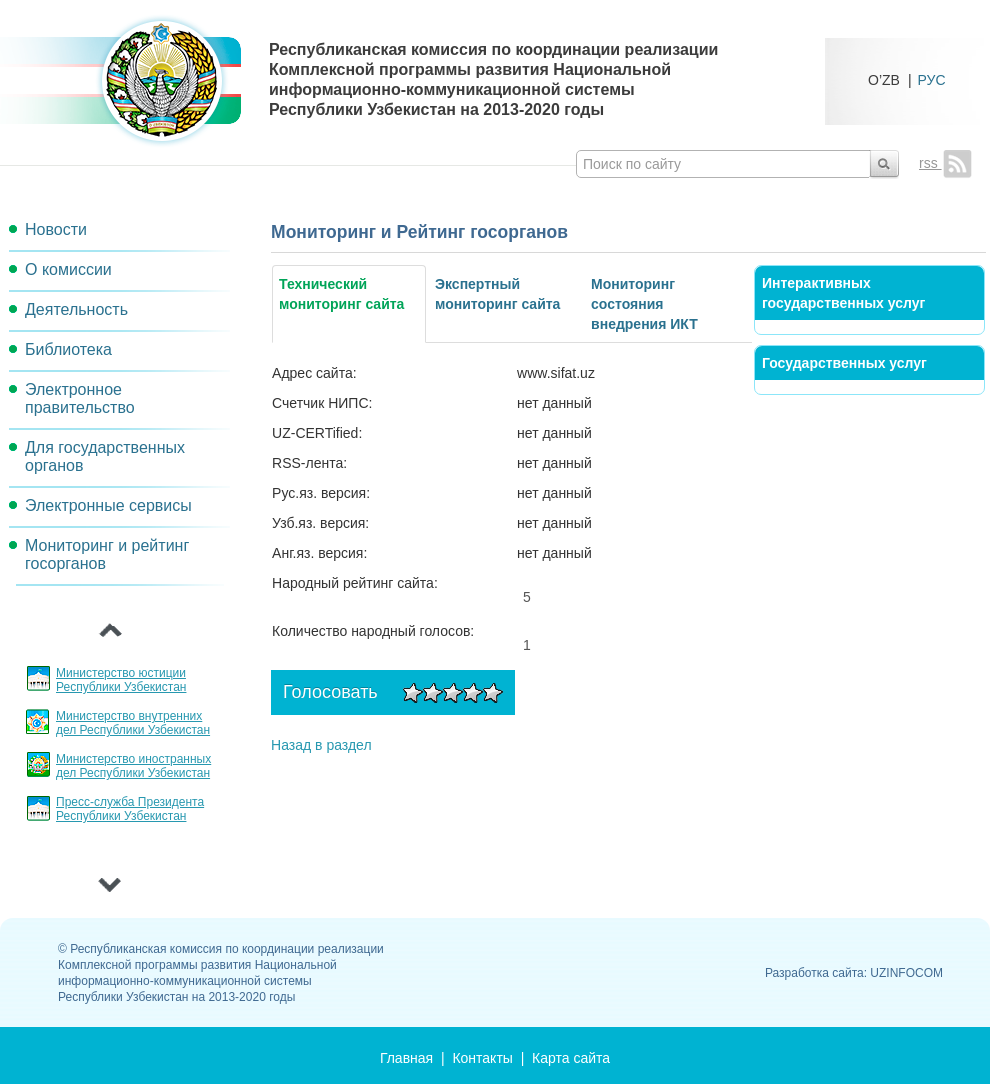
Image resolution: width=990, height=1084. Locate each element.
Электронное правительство (80, 398)
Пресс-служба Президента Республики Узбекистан (130, 809)
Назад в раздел (321, 745)
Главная (406, 1058)
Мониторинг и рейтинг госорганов (107, 554)
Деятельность (76, 309)
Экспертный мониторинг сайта (497, 294)
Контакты (482, 1058)
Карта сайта (571, 1058)
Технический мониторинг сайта (341, 294)
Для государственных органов (105, 456)
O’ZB (884, 79)
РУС (932, 79)
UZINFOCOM (906, 973)
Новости (56, 229)
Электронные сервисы (108, 505)
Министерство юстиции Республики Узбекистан (121, 680)
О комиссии (68, 269)
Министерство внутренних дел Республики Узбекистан (133, 723)
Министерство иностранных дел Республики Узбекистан (133, 766)
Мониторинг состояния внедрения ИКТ (644, 304)
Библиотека (68, 349)
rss (945, 163)
